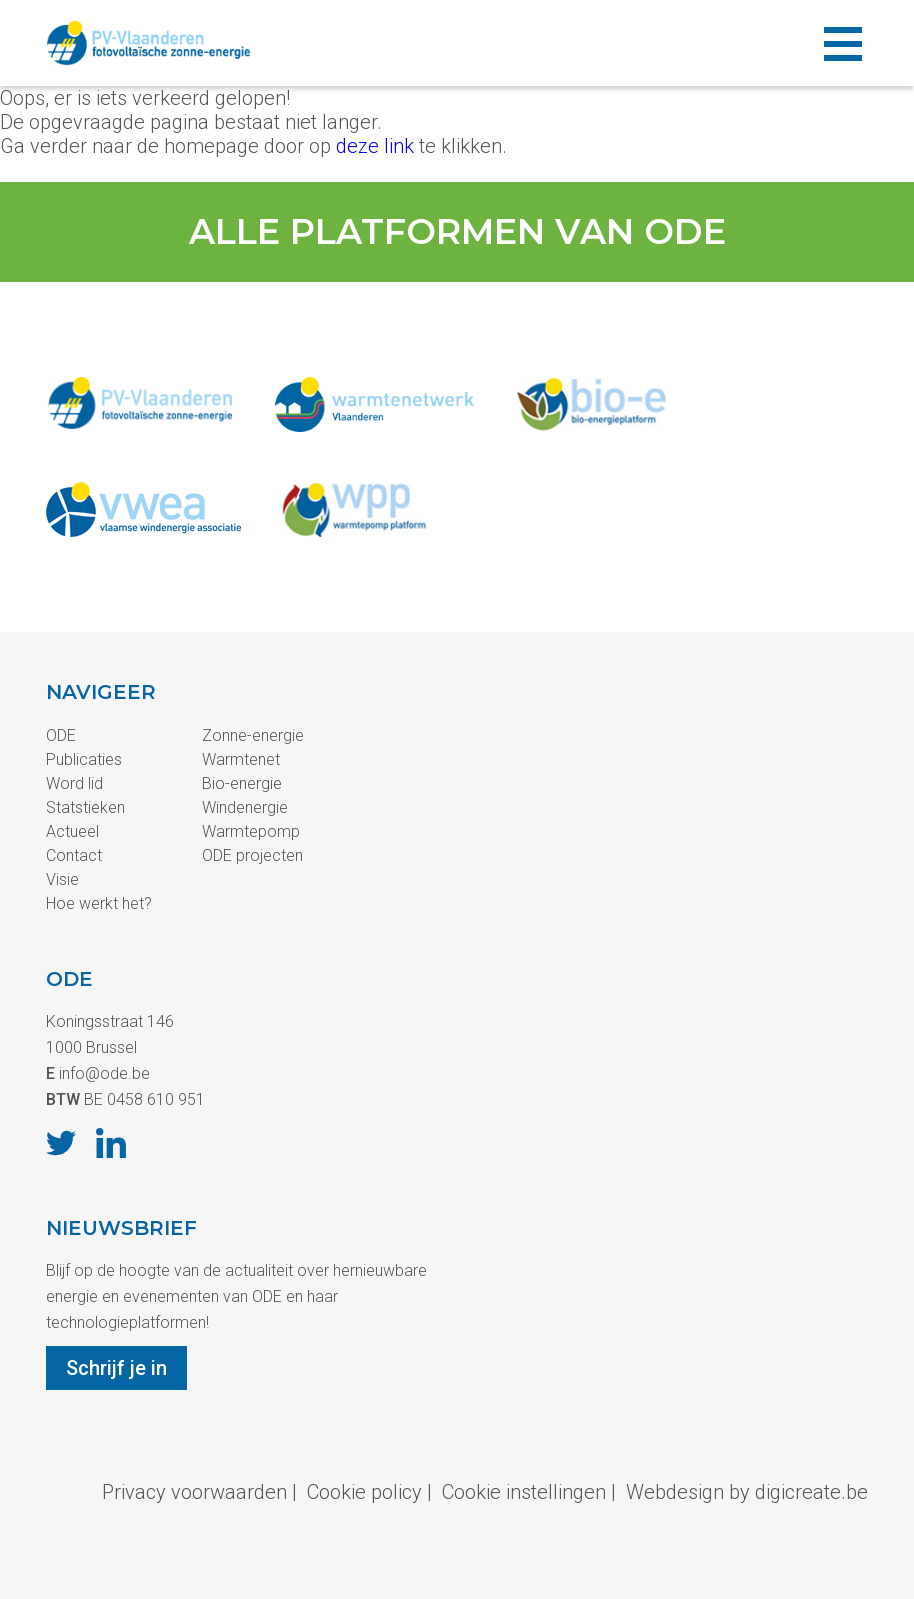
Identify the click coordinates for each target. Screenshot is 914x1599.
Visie (62, 879)
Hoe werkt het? (99, 903)
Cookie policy (364, 1492)
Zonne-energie (253, 735)
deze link (375, 146)
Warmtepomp (251, 831)
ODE (61, 735)
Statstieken (85, 807)
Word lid (74, 783)
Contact (74, 855)
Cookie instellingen (524, 1492)
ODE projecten (252, 855)
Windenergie (245, 807)
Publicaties (84, 759)
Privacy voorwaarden (194, 1492)
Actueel (72, 831)
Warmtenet (241, 759)
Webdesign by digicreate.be (747, 1492)
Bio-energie (242, 783)
